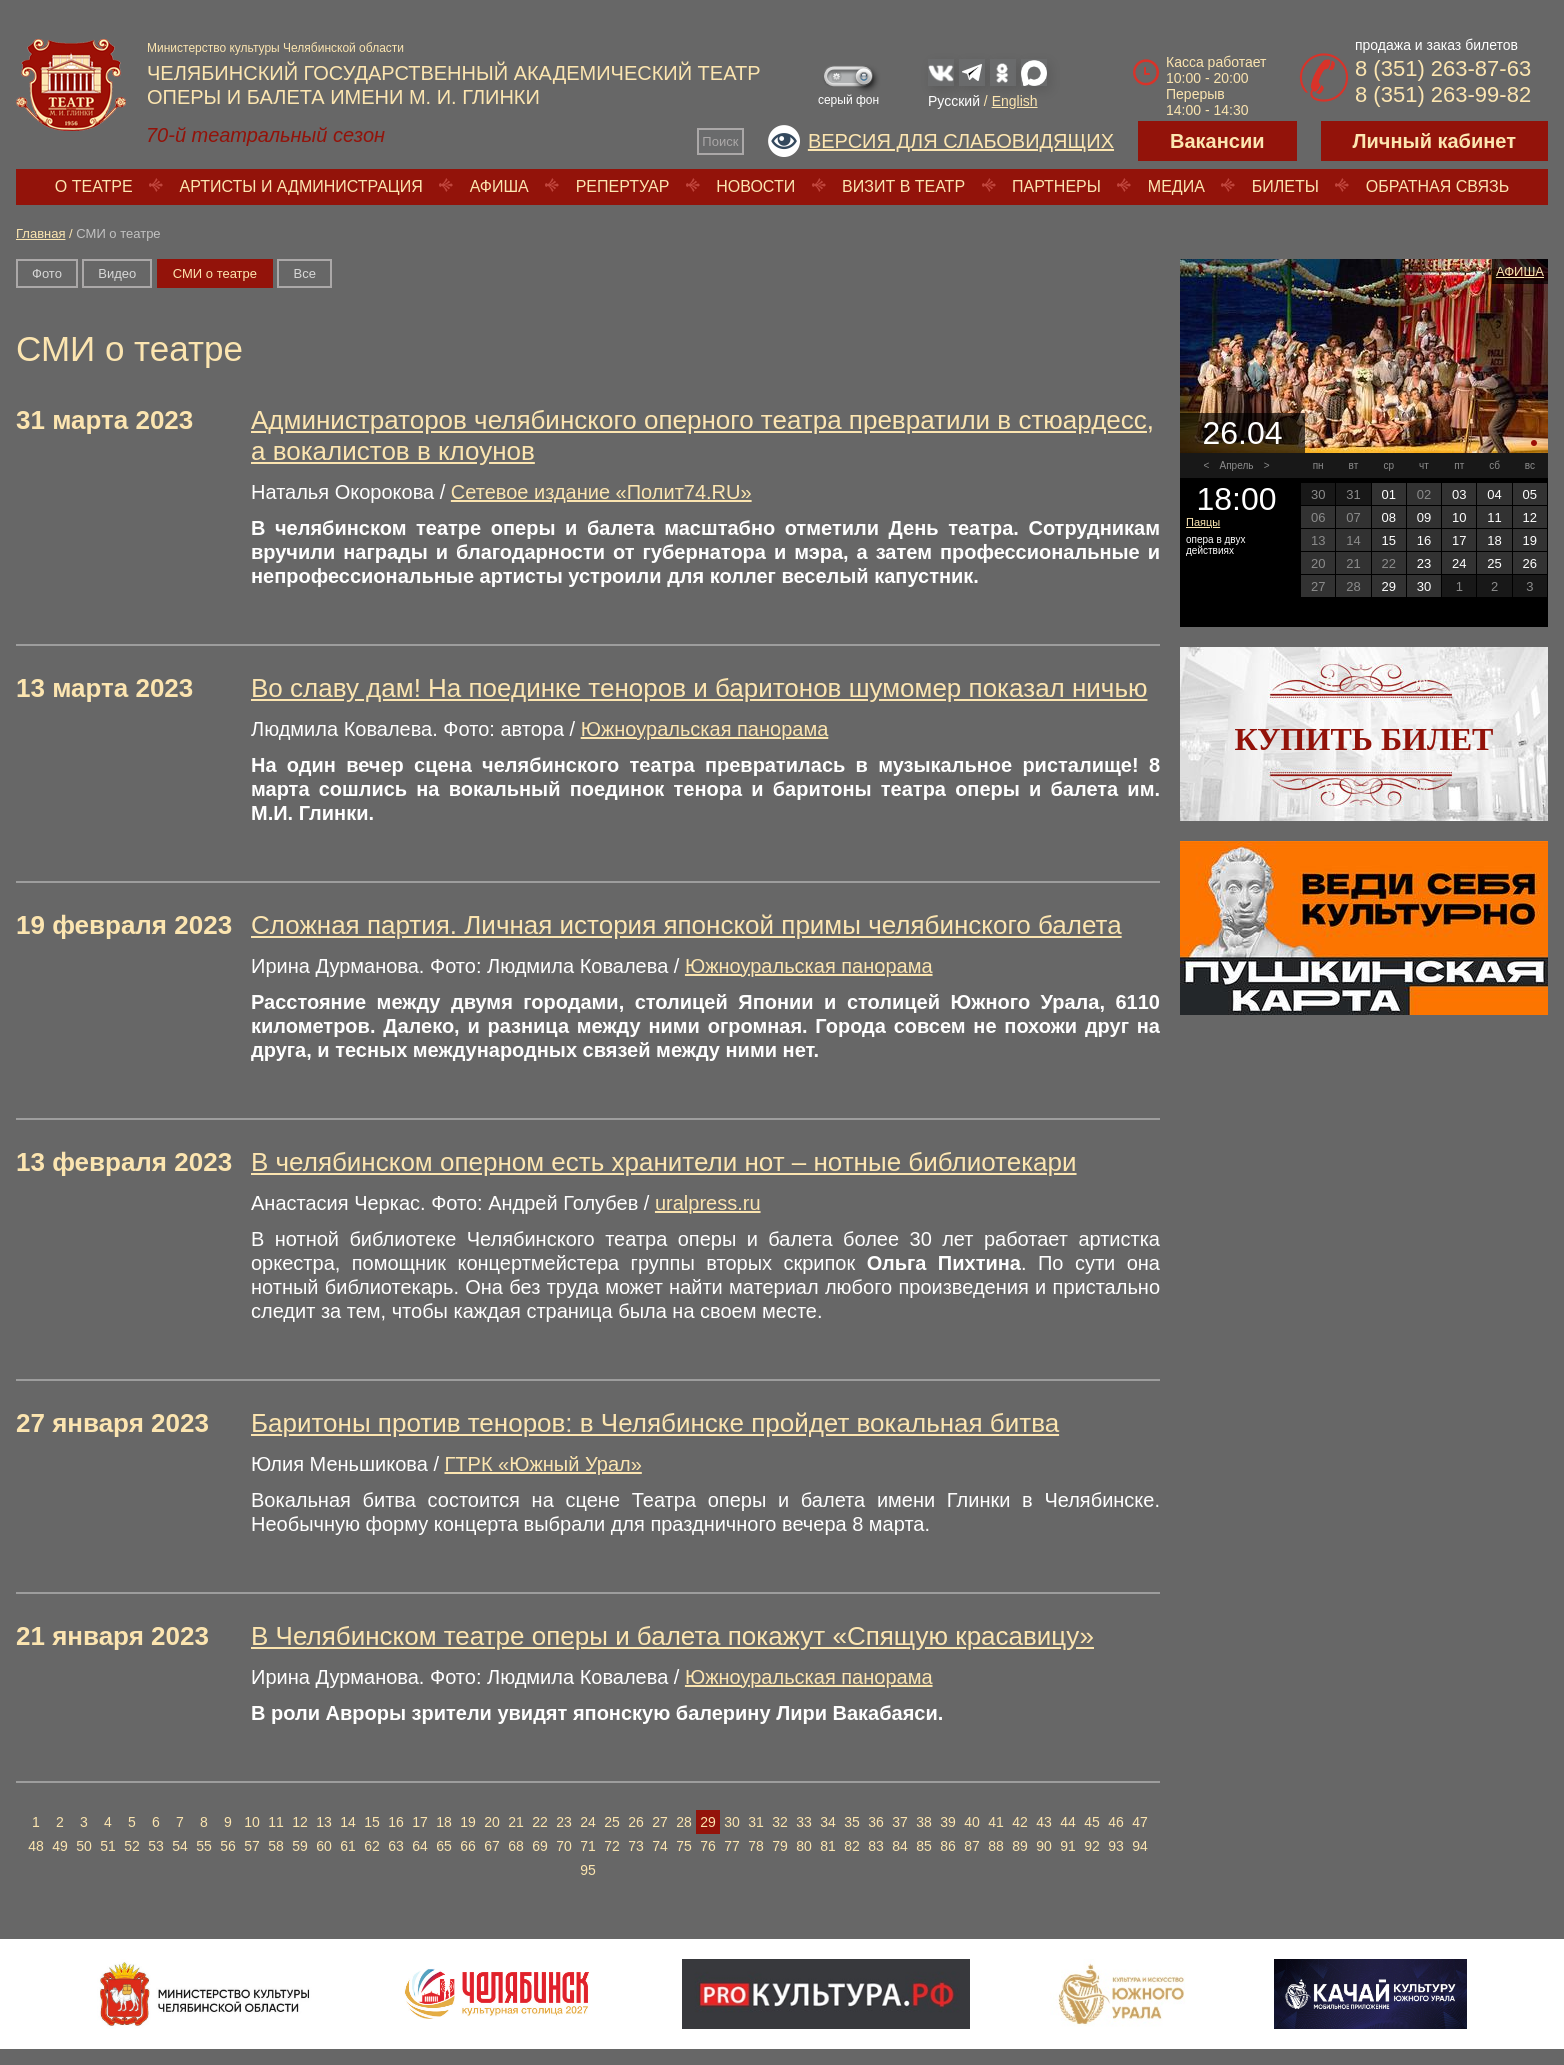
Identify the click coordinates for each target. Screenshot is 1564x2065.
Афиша (499, 186)
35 (852, 1822)
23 (564, 1822)
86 (948, 1846)
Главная (40, 233)
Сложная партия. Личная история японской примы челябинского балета (686, 925)
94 (1140, 1846)
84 (900, 1846)
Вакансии (1217, 141)
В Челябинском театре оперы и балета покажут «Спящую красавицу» (672, 1636)
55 (204, 1846)
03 (1459, 494)
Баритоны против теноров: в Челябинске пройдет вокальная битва (655, 1423)
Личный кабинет (1434, 141)
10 (252, 1822)
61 (348, 1846)
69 (540, 1846)
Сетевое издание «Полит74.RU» (601, 492)
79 (780, 1846)
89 (1020, 1846)
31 (756, 1822)
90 (1044, 1846)
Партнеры (1056, 186)
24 (588, 1822)
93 (1116, 1846)
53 (156, 1846)
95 (588, 1870)
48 (36, 1846)
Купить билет (1364, 739)
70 (564, 1846)
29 (708, 1822)
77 (732, 1846)
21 (516, 1822)
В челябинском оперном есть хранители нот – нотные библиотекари (664, 1162)
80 (804, 1846)
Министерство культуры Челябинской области (275, 48)
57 (252, 1846)
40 (972, 1822)
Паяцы (1203, 522)
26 (636, 1822)
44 (1068, 1822)
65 (444, 1846)
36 (876, 1822)
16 (396, 1822)
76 (708, 1846)
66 (468, 1846)
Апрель (1237, 465)
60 (324, 1846)
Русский (954, 101)
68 (516, 1846)
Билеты (1285, 186)
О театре (94, 186)
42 (1020, 1822)
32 (780, 1822)
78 (756, 1846)
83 (876, 1846)
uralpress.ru (708, 1203)
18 (444, 1822)
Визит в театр (903, 186)
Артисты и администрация (301, 186)
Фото (47, 273)
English (1015, 101)
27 (660, 1822)
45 (1092, 1822)
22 (540, 1822)
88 (996, 1846)
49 (60, 1846)
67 (492, 1846)
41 (996, 1822)
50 (84, 1846)
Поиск (720, 141)
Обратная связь (1437, 186)
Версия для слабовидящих (961, 141)
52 (132, 1846)
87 (972, 1846)
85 (924, 1846)
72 (612, 1846)
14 (348, 1822)
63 (396, 1846)
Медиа (1176, 186)
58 (276, 1846)
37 (900, 1822)
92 (1092, 1846)
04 (1494, 494)
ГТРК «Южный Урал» (543, 1464)
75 (684, 1846)
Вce (304, 273)
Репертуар (623, 186)
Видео (117, 273)
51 (108, 1846)
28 (684, 1822)
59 (300, 1846)
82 (852, 1846)
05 (1530, 494)
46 (1116, 1822)
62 (372, 1846)
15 (372, 1822)
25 (612, 1822)
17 (420, 1822)
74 (660, 1846)
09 (1424, 517)
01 (1388, 494)
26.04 (1242, 433)
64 (420, 1846)
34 (828, 1822)
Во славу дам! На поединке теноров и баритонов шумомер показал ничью (699, 688)
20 (492, 1822)
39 (948, 1822)
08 (1388, 517)
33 (804, 1822)
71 (588, 1846)
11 (276, 1822)
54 (180, 1846)
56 (228, 1846)
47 (1140, 1822)
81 (828, 1846)
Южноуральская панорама (705, 729)
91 (1068, 1846)
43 (1044, 1822)
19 (468, 1822)
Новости (755, 186)
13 (324, 1822)
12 (300, 1822)
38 (924, 1822)
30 (732, 1822)
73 (636, 1846)
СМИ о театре (215, 273)
